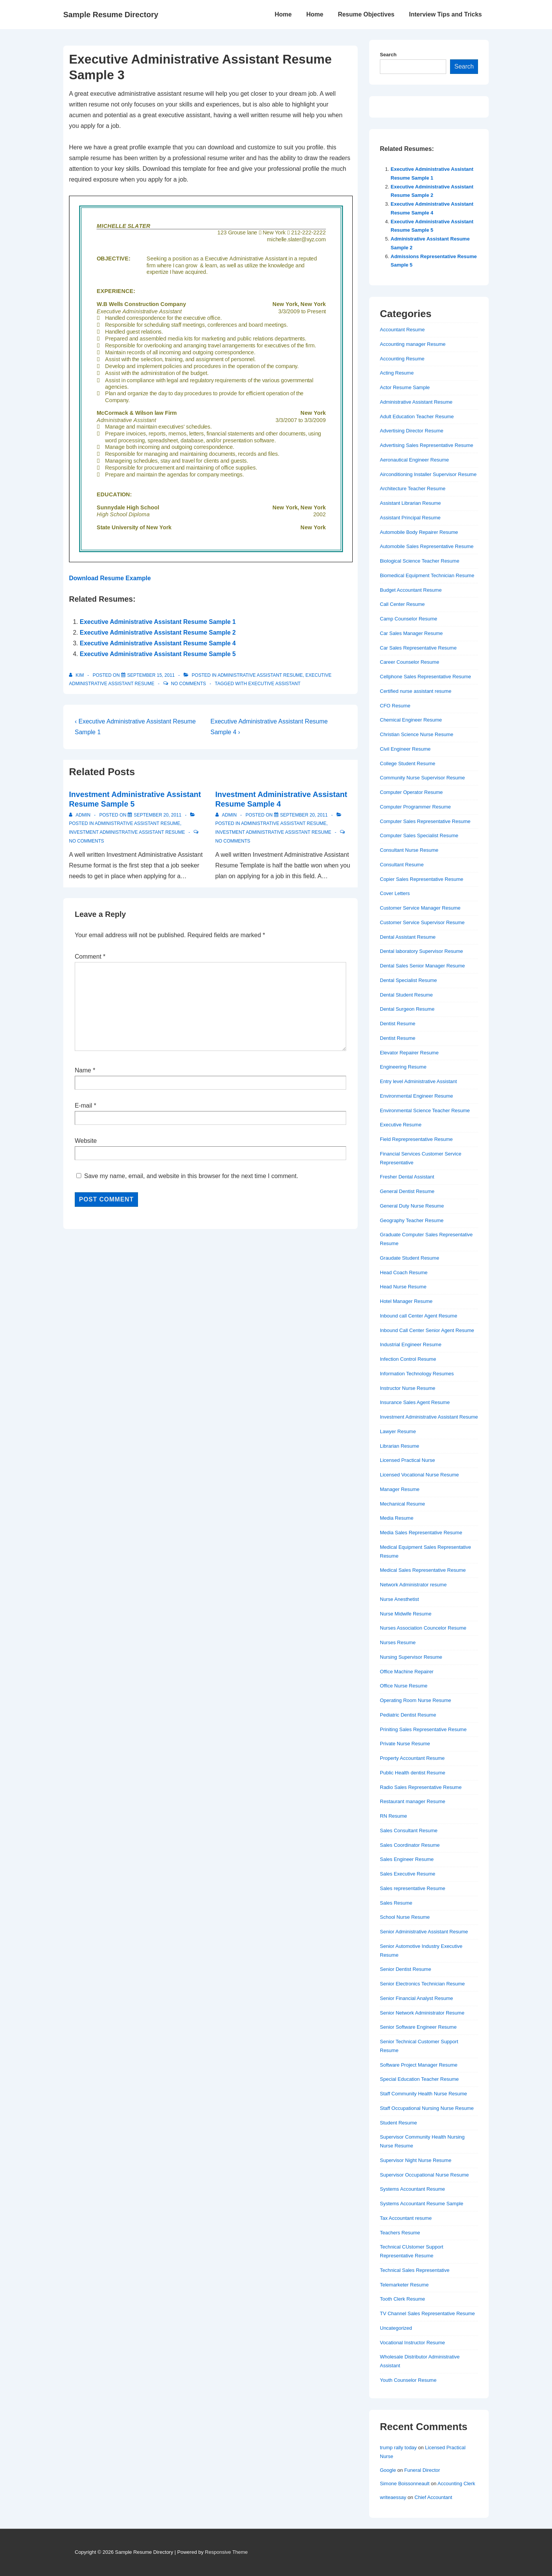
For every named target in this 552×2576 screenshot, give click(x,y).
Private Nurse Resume (405, 1743)
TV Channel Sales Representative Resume (427, 2313)
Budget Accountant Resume (411, 590)
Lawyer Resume (398, 1431)
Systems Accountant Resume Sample (421, 2203)
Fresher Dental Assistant (407, 1177)
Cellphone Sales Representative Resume (425, 676)
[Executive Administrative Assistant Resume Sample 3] (151, 675)
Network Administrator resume (413, 1584)
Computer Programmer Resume (415, 807)
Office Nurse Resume (403, 1686)
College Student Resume (407, 763)
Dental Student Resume (406, 995)
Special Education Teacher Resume (419, 2079)
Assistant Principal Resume (410, 517)
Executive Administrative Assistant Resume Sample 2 (158, 632)
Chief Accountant (433, 2497)
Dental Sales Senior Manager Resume (422, 966)
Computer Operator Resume (411, 792)
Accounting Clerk (456, 2483)
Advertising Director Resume (411, 431)
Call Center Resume (402, 604)
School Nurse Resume (405, 1917)
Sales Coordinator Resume (410, 1845)
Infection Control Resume (408, 1359)
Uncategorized (396, 2328)
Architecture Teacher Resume (412, 488)
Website (86, 1140)
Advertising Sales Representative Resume (426, 445)
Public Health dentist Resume (412, 1773)
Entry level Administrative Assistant (418, 1081)
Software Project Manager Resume (418, 2065)
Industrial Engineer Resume (410, 1344)
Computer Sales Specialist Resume (419, 835)
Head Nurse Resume (403, 1287)
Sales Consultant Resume (408, 1830)
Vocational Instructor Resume (412, 2342)
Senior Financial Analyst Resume (416, 1998)
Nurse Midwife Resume (405, 1614)
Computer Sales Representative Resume (425, 821)
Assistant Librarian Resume (410, 503)
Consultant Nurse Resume (409, 850)
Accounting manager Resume (412, 344)
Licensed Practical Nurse (407, 1460)
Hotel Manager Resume (406, 1301)
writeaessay (393, 2497)
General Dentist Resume (407, 1191)
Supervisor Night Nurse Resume (415, 2160)
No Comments (188, 683)
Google (388, 2470)
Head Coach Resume (403, 1272)
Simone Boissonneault (404, 2483)
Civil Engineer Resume (405, 749)
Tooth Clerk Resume (402, 2299)
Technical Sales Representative (414, 2270)
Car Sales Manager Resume (411, 633)
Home (282, 14)
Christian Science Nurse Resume (416, 734)
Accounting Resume (402, 359)
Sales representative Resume (412, 1888)
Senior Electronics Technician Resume (422, 1984)
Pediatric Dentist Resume (408, 1715)
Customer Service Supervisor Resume (422, 922)
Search (388, 54)
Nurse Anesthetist (399, 1599)
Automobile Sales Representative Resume (426, 546)
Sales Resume (396, 1903)
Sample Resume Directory (110, 14)
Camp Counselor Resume (408, 619)
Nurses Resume (398, 1642)
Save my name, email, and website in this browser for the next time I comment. (191, 1176)
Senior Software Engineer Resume (418, 2027)
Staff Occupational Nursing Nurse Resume (427, 2108)
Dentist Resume (397, 1023)
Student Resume (398, 2123)
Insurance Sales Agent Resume (415, 1402)
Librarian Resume (399, 1446)
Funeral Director (422, 2470)
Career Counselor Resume (409, 662)
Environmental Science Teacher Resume (425, 1110)
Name (83, 1070)
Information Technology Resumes (417, 1373)
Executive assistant (274, 683)
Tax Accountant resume (406, 2218)
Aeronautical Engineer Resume (414, 460)
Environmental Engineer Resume (416, 1096)
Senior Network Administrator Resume (422, 2013)
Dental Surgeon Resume (407, 1009)
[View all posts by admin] (80, 815)
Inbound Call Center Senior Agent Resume (427, 1330)
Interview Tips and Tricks (445, 14)
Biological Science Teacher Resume (419, 561)
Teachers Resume (400, 2233)
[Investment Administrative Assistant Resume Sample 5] (157, 815)
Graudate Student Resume (409, 1258)
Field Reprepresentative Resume (416, 1139)
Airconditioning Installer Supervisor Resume (428, 474)
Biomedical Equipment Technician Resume (427, 575)
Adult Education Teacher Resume (417, 416)
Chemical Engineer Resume (411, 720)
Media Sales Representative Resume (421, 1532)
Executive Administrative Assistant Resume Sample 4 (158, 643)
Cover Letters (395, 893)
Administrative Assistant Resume (260, 675)
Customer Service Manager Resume (420, 908)
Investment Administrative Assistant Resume (127, 832)
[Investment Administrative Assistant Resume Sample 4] (304, 815)
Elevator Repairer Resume (409, 1053)
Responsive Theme (226, 2552)
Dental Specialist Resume (408, 980)
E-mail (83, 1105)
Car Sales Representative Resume (418, 648)
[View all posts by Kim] (77, 675)
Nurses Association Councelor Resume (423, 1628)
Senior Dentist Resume (405, 1969)
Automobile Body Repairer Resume (419, 532)
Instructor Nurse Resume (407, 1388)
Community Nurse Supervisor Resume (422, 778)
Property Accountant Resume (412, 1758)
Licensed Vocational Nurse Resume (419, 1475)
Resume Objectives (366, 14)
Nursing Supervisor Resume (411, 1657)
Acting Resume (397, 373)
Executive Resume (400, 1125)
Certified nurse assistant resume (415, 691)
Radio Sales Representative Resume (421, 1787)
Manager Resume (399, 1489)
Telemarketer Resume (404, 2285)
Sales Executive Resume (407, 1874)
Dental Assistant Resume (407, 937)
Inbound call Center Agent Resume (418, 1316)
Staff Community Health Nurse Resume (423, 2093)
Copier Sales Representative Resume (421, 879)
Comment (90, 956)
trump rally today (398, 2447)
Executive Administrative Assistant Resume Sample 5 (158, 654)
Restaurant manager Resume (412, 1801)
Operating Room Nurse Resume (415, 1700)
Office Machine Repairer (407, 1671)
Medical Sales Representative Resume (423, 1570)
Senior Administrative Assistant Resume (424, 1931)
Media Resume (396, 1518)
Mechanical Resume (402, 1504)
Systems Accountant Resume (412, 2189)
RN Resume (393, 1816)
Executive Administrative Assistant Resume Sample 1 (158, 622)
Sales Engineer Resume (407, 1859)
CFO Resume (395, 706)
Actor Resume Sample (405, 387)
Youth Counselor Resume (408, 2380)
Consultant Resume (402, 864)
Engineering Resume (403, 1067)
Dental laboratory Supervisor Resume (421, 951)
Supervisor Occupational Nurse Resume (424, 2175)
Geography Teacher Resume (412, 1220)
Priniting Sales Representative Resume (423, 1729)
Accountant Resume (402, 329)
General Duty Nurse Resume (412, 1206)
